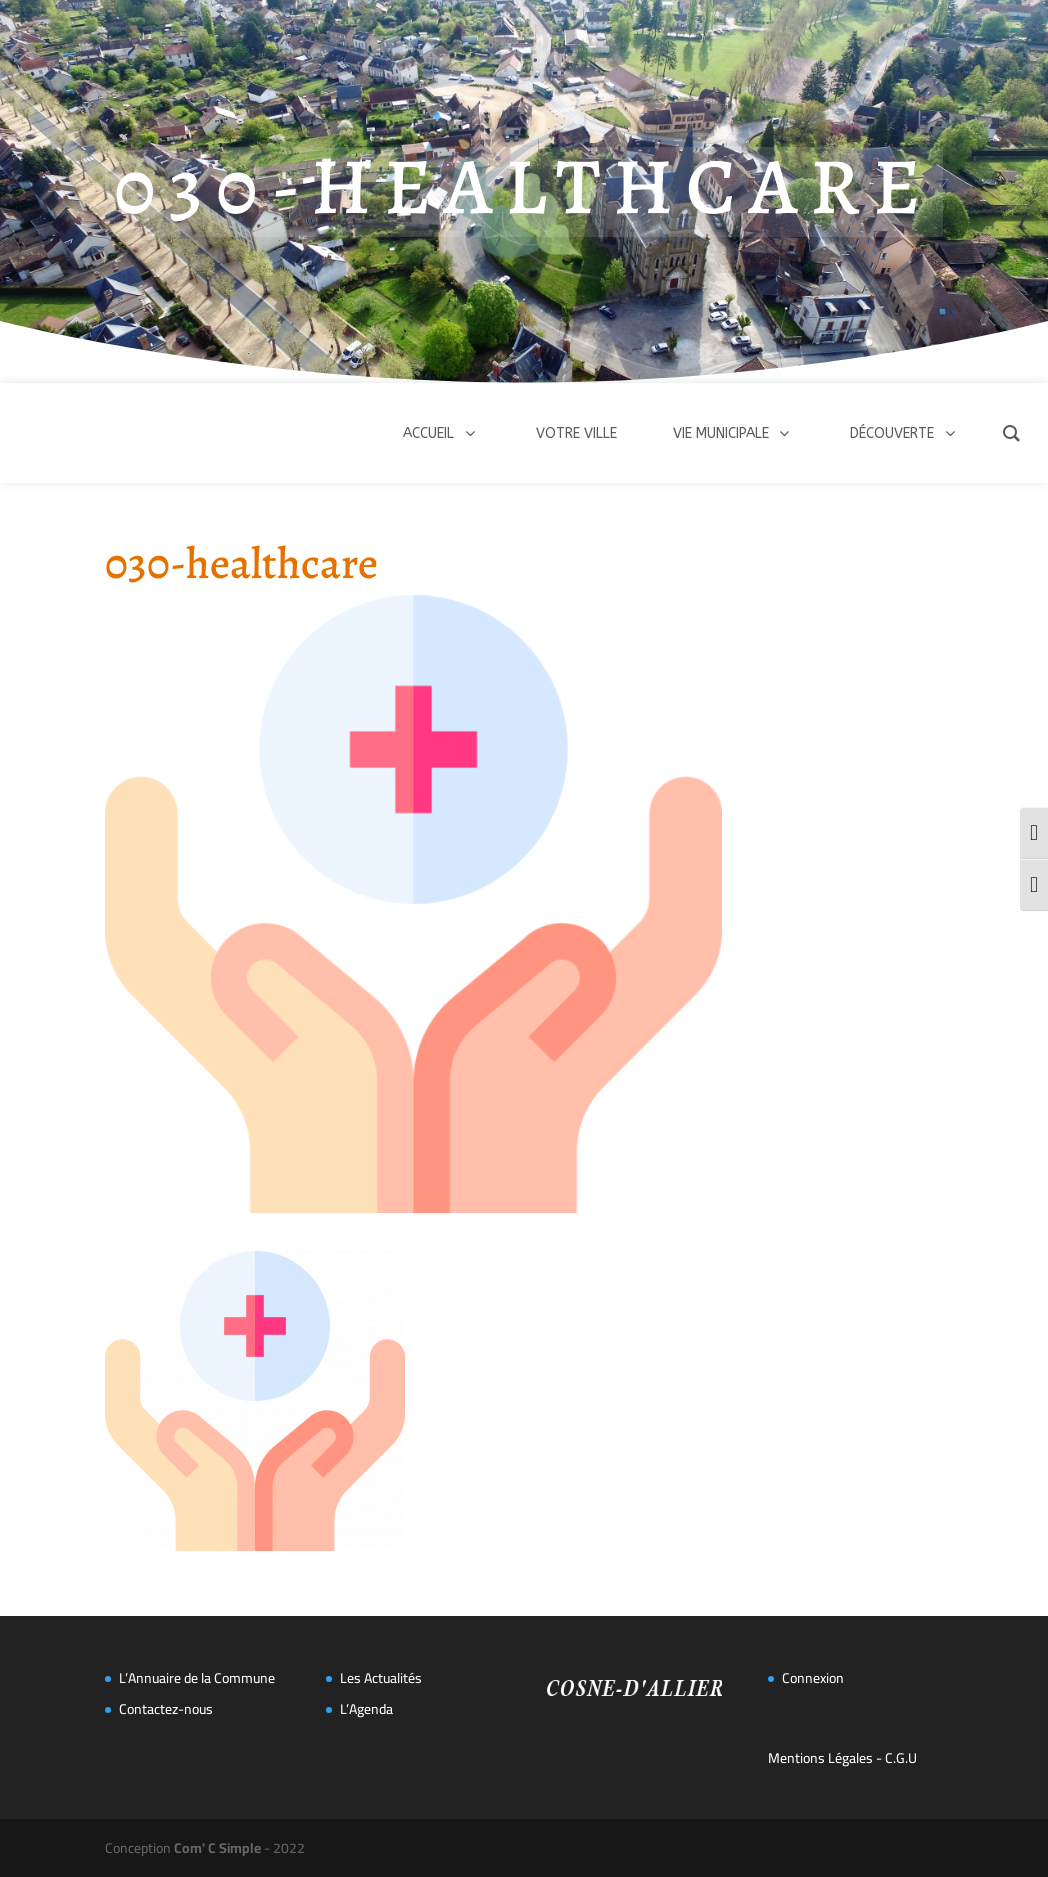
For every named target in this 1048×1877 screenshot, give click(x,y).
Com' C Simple (217, 1848)
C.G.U (901, 1758)
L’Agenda (366, 1709)
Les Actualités (381, 1678)
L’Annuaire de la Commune (197, 1678)
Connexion (813, 1678)
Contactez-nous (166, 1709)
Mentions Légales (820, 1758)
